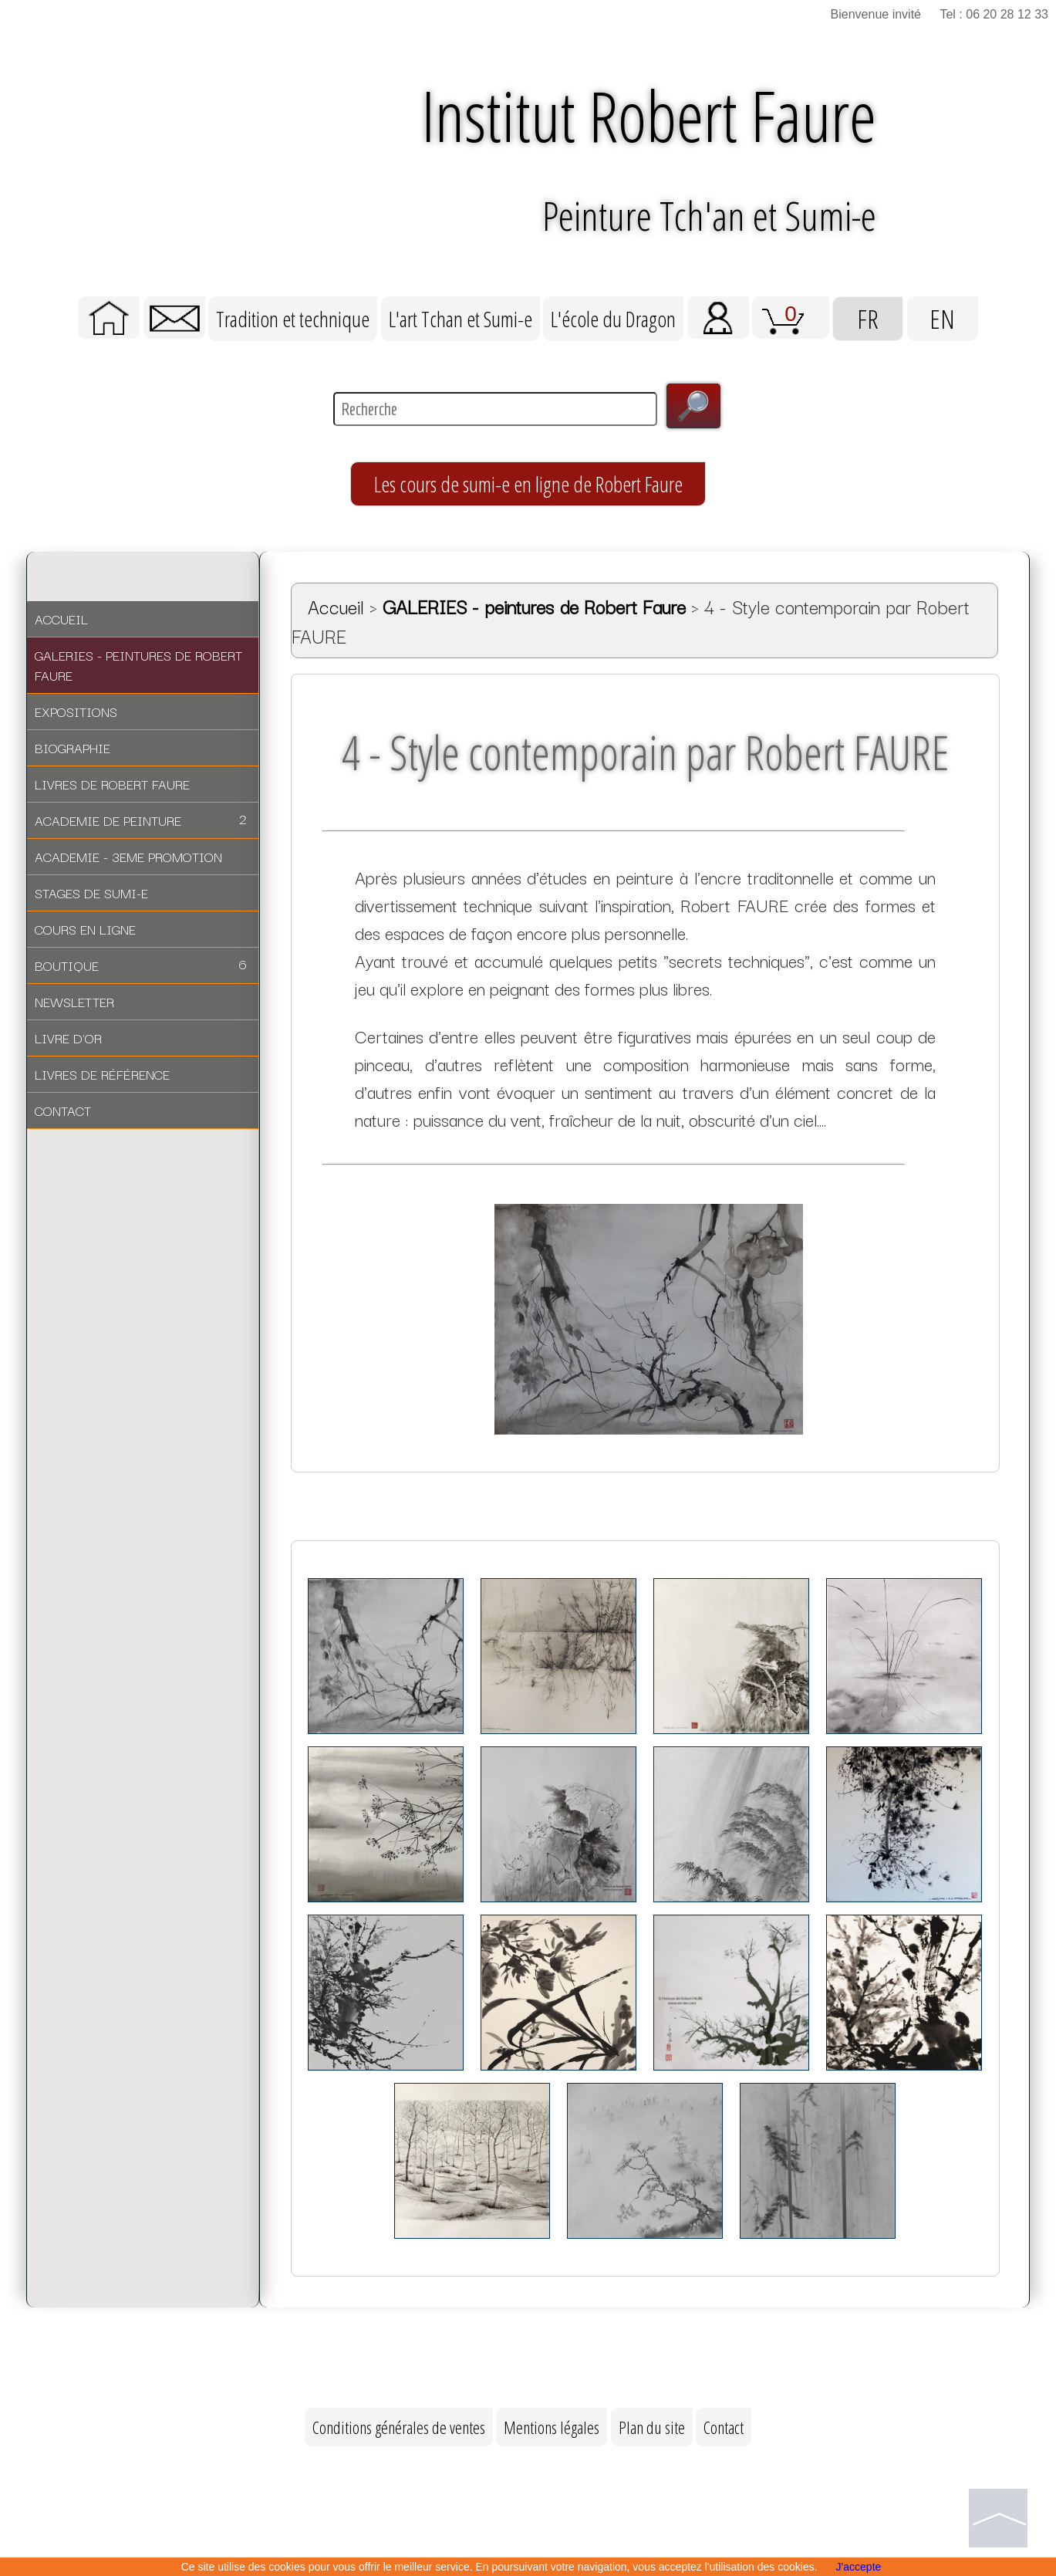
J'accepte (859, 2567)
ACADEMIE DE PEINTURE (141, 822)
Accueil (336, 609)
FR (868, 320)
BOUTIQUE (141, 967)
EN (943, 320)
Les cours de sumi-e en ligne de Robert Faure (528, 486)
